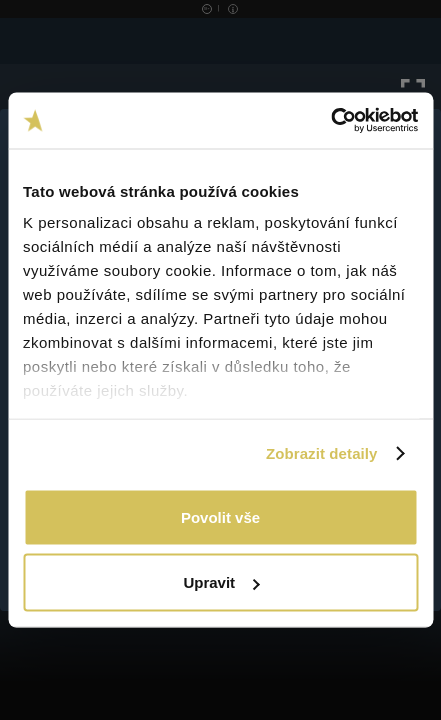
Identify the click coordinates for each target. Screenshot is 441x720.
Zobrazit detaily (322, 453)
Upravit (221, 582)
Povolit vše (220, 516)
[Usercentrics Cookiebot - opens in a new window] (330, 121)
